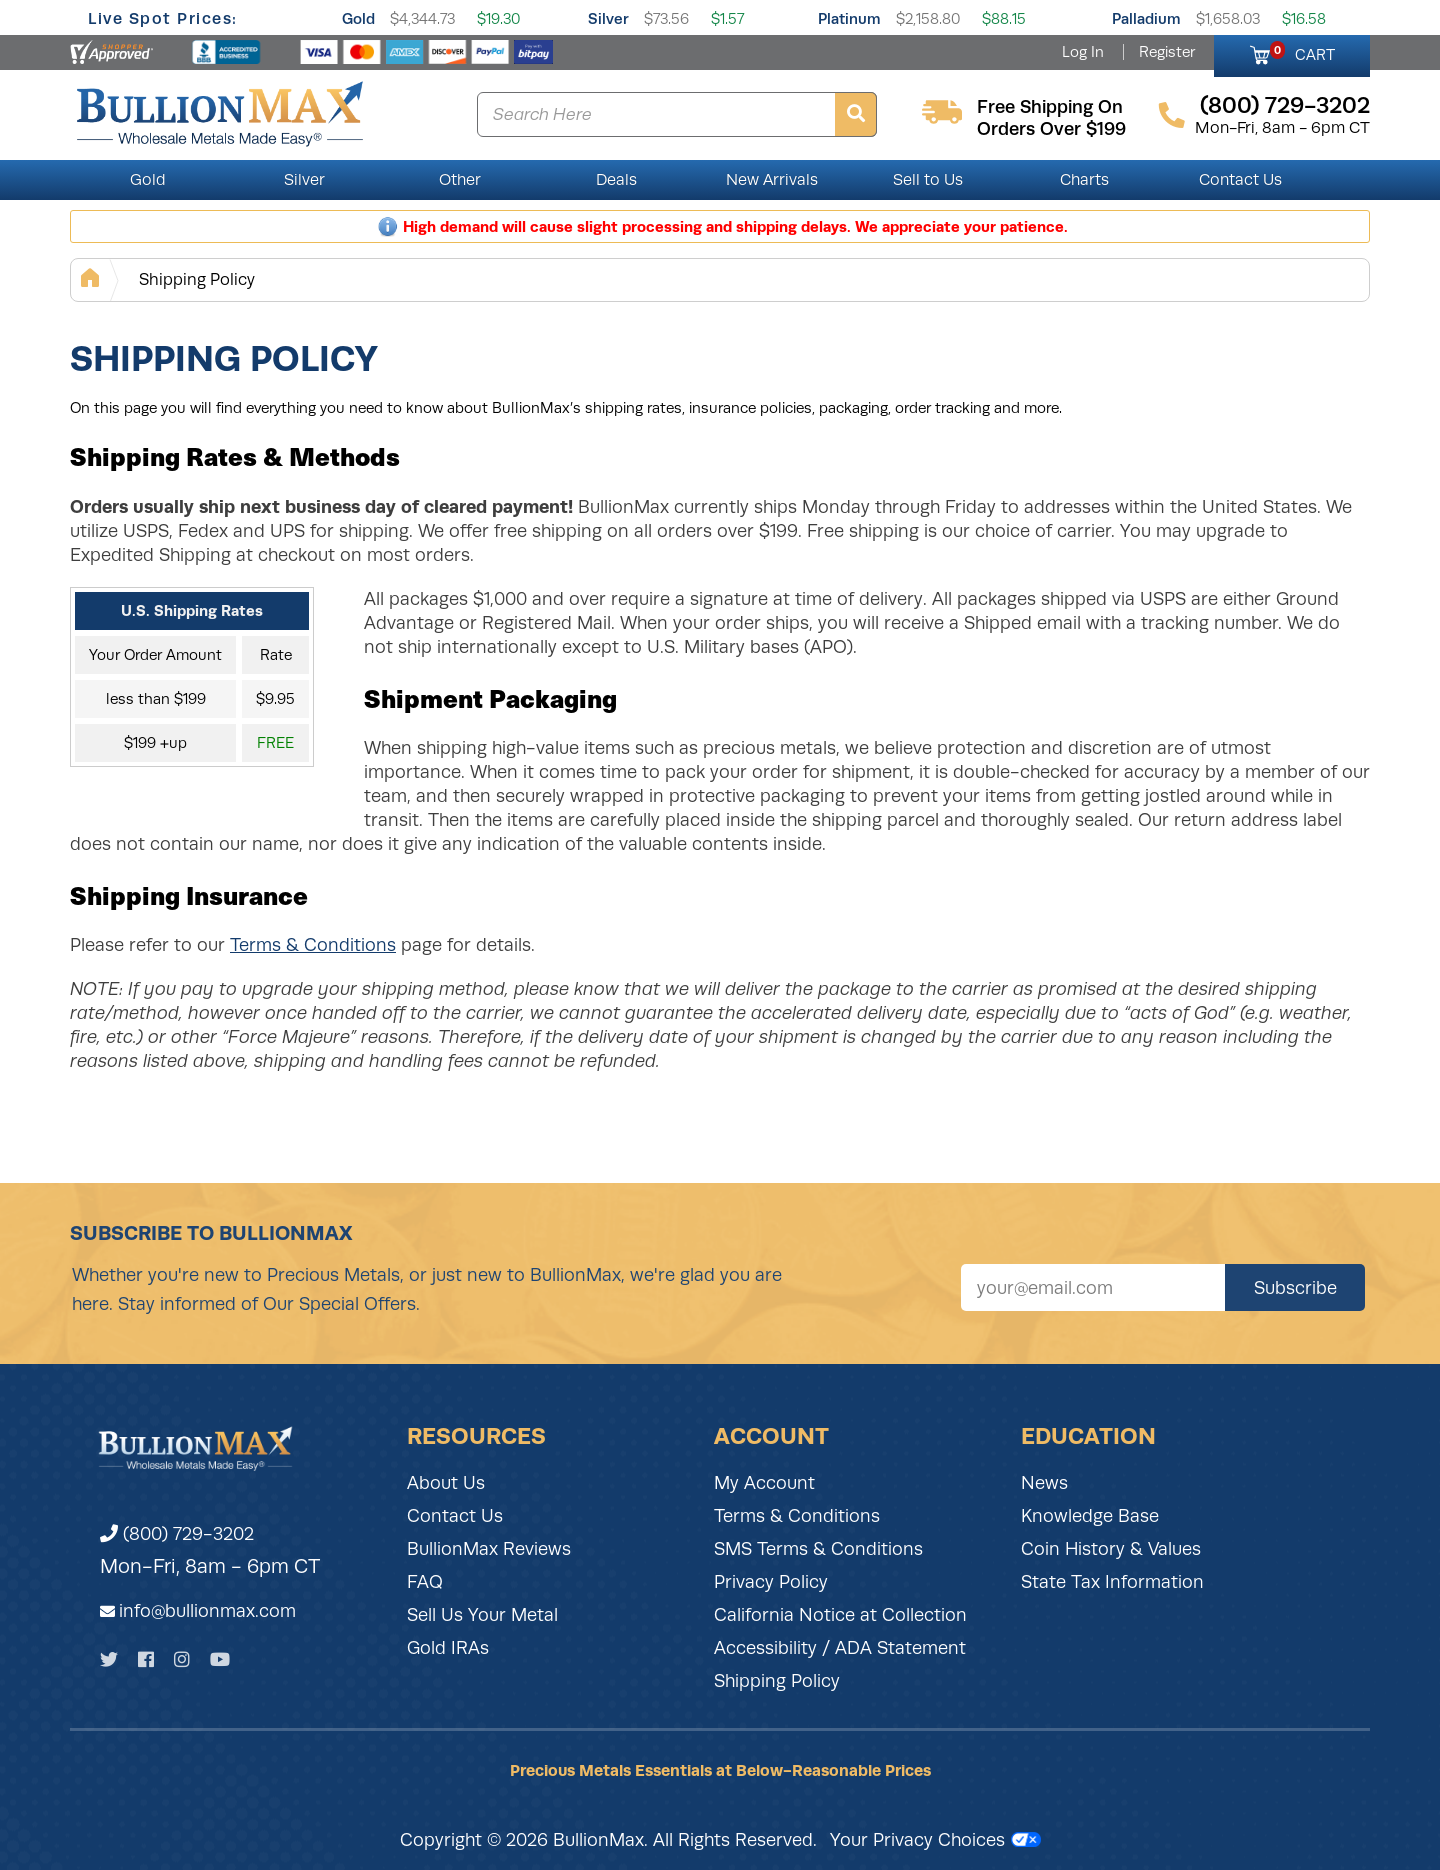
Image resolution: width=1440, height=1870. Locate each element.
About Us (446, 1483)
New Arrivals (772, 180)
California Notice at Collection (840, 1615)
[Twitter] (109, 1659)
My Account (764, 1483)
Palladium (1146, 18)
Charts (1084, 180)
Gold (358, 18)
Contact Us (1240, 180)
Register (1167, 52)
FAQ (425, 1582)
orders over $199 (1051, 129)
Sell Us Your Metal (482, 1615)
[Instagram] (182, 1659)
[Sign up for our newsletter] (1093, 1287)
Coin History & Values (1111, 1549)
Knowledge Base (1090, 1516)
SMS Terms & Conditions (818, 1549)
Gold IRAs (448, 1648)
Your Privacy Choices (935, 1840)
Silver (608, 18)
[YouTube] (220, 1659)
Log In (1083, 52)
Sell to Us (928, 180)
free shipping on (1050, 107)
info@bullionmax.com (207, 1611)
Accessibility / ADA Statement (840, 1648)
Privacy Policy (771, 1582)
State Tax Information (1112, 1582)
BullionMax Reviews (489, 1549)
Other (460, 180)
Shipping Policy (197, 279)
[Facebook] (146, 1659)
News (1044, 1483)
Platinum (849, 18)
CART (1302, 52)
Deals (616, 180)
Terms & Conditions (313, 945)
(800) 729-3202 (177, 1534)
